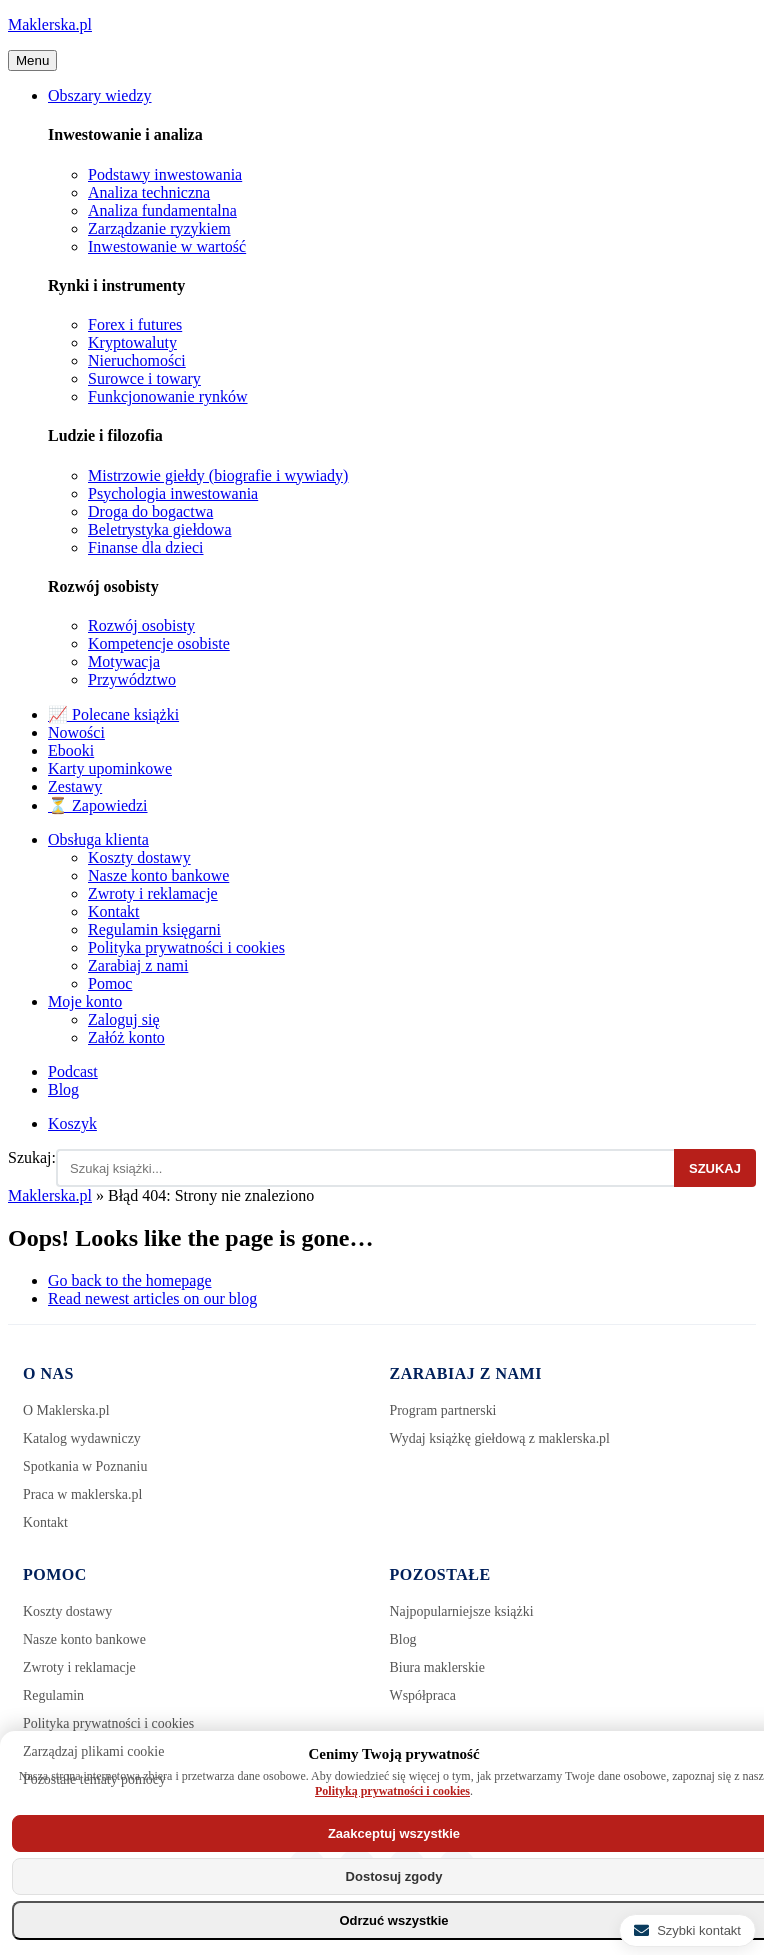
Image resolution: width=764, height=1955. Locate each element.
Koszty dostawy (139, 857)
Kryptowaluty (132, 342)
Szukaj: (32, 1157)
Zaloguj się (124, 1019)
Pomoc (110, 983)
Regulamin (53, 1695)
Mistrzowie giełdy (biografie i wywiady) (218, 475)
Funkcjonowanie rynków (168, 396)
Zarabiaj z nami (138, 965)
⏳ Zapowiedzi (98, 805)
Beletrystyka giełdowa (160, 529)
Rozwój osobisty (141, 625)
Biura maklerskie (438, 1667)
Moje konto (85, 1001)
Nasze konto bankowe (158, 875)
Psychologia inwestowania (173, 493)
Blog (63, 1089)
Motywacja (124, 661)
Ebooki (71, 750)
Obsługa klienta (98, 839)
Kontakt (114, 911)
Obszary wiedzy (100, 95)
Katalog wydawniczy (82, 1438)
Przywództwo (132, 679)
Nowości (76, 732)
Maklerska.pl (50, 24)
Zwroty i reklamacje (153, 893)
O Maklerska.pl (66, 1410)
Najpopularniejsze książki (462, 1611)
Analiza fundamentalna (162, 210)
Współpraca (423, 1695)
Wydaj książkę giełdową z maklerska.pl (501, 1438)
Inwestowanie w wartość (167, 246)
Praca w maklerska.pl (83, 1494)
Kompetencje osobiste (159, 643)
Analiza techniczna (149, 192)
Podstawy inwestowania (165, 174)
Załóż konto (126, 1037)
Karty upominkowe (110, 768)
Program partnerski (444, 1410)
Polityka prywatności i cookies (186, 947)
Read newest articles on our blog (152, 1298)
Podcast (73, 1071)
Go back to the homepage (130, 1280)
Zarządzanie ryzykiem (159, 228)
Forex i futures (135, 324)
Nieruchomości (137, 360)
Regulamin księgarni (154, 929)
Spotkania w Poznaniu (85, 1466)
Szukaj (715, 1168)
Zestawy (75, 786)
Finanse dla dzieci (146, 547)
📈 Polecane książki (113, 714)
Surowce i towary (144, 378)
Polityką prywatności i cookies (392, 1791)
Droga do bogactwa (150, 511)
